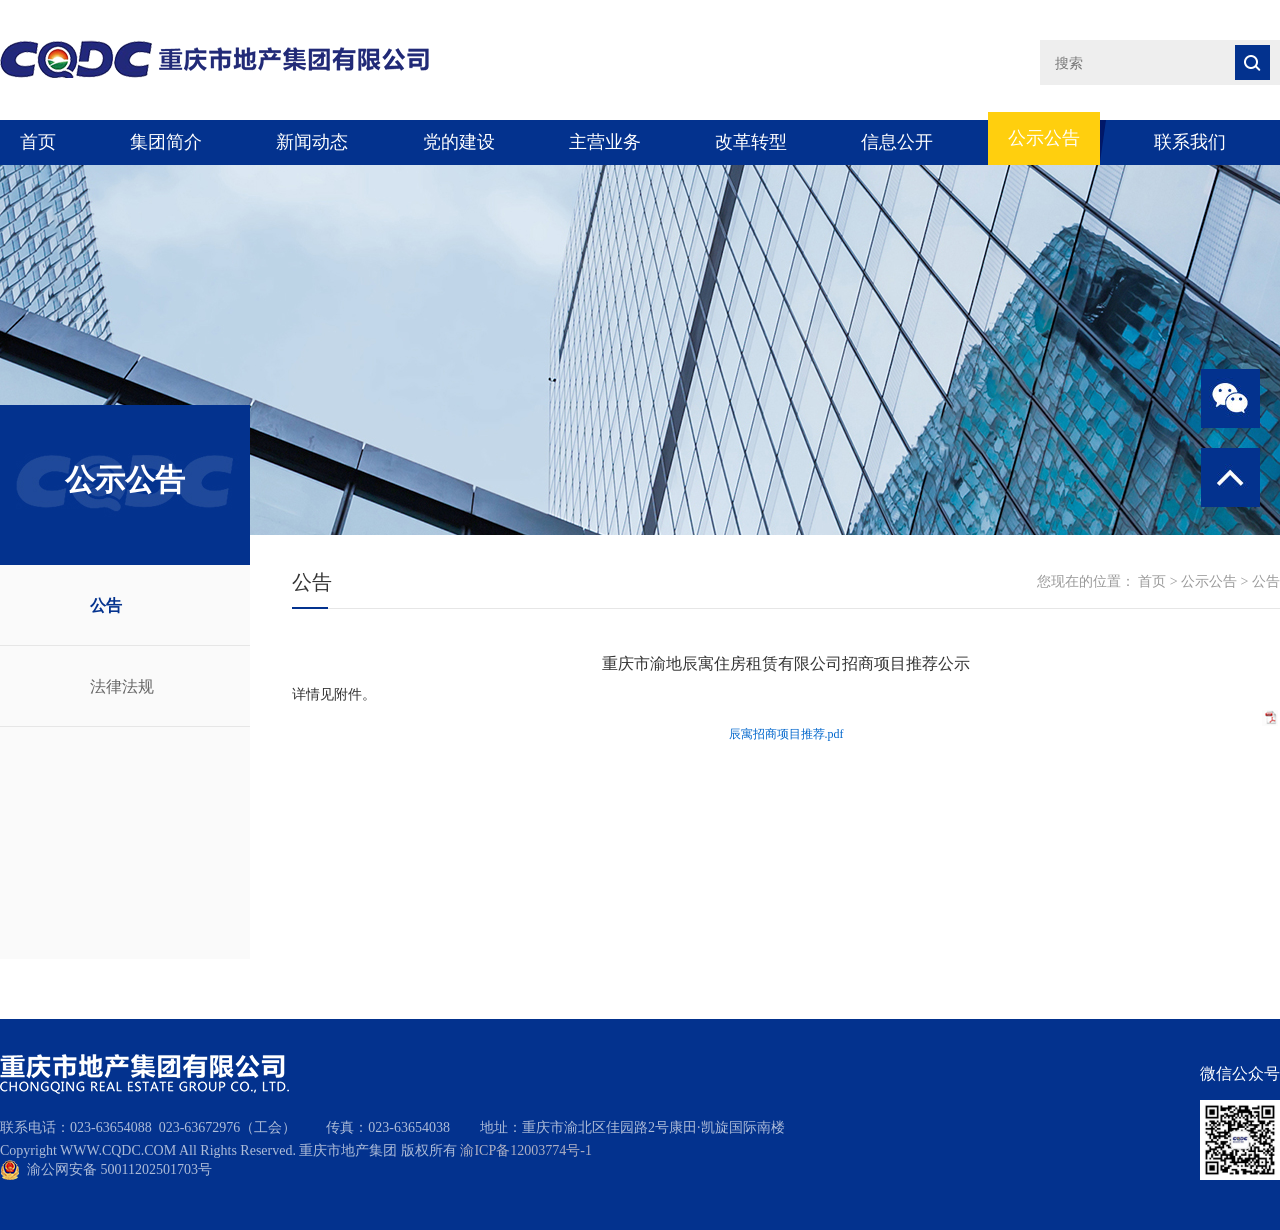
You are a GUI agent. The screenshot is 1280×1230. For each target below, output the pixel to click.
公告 (106, 605)
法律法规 (122, 686)
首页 (38, 142)
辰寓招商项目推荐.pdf (786, 734)
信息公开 (897, 142)
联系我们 (1190, 142)
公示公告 (1044, 138)
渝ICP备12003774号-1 (525, 1150)
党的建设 (459, 142)
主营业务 (605, 142)
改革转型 (751, 142)
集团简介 (166, 142)
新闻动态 (312, 142)
